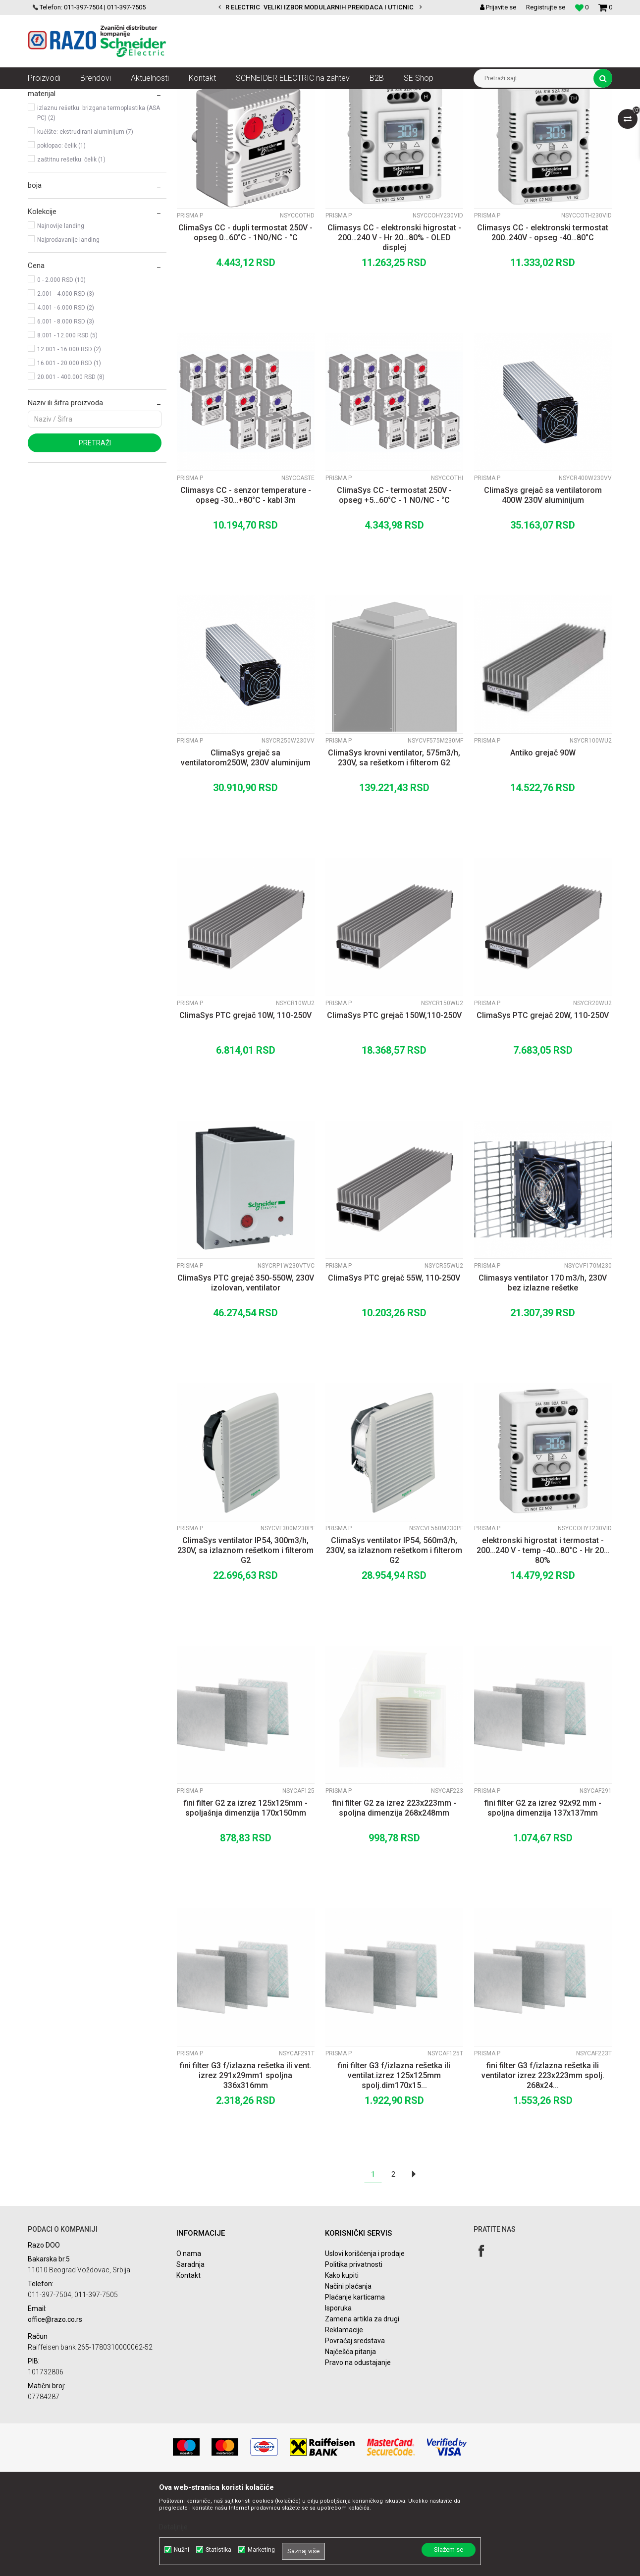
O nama (188, 2343)
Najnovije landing (60, 315)
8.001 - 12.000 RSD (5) (67, 424)
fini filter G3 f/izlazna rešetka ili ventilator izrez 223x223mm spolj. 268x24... (542, 2164)
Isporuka (338, 2397)
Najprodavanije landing (68, 328)
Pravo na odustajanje (358, 2452)
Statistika (218, 2549)
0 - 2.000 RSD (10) (61, 369)
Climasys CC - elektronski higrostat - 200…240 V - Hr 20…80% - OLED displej (394, 326)
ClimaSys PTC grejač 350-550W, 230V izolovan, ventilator (245, 1372)
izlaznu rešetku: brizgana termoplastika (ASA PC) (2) (98, 202)
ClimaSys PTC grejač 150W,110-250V (394, 1104)
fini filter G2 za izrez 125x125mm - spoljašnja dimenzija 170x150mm (246, 1897)
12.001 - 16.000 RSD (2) (69, 438)
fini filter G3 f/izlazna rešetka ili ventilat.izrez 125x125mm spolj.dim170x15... (394, 2164)
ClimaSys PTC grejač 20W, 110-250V (543, 1104)
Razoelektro (44, 96)
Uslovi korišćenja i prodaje (365, 2343)
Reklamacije (344, 2419)
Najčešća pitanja (350, 2441)
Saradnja (190, 2354)
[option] (320, 7)
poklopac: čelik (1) (61, 234)
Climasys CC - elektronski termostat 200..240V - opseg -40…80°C (542, 321)
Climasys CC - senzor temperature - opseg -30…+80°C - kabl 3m (245, 584)
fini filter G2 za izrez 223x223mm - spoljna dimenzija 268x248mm (394, 1897)
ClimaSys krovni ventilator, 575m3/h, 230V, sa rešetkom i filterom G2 (394, 847)
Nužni (181, 2549)
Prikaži (509, 114)
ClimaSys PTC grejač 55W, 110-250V (394, 1367)
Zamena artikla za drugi (362, 2408)
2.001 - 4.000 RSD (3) (65, 382)
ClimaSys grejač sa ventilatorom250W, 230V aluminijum (246, 847)
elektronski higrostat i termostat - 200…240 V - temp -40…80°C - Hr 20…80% (543, 1639)
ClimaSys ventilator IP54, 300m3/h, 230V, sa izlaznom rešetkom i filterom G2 (245, 1639)
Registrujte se (545, 7)
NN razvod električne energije (136, 96)
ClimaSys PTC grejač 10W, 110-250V (245, 1104)
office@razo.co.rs (55, 2409)
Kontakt (188, 2364)
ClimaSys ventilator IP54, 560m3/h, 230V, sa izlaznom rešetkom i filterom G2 (394, 1639)
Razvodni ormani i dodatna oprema (234, 96)
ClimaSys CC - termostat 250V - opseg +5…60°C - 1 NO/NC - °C (394, 584)
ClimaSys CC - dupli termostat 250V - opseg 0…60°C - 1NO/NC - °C (245, 321)
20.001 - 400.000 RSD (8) (71, 466)
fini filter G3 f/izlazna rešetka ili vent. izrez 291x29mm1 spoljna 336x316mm (246, 2164)
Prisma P (49, 140)
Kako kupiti (342, 2364)
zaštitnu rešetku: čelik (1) (71, 248)
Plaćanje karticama (355, 2386)
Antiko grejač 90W (543, 842)
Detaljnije (173, 2526)
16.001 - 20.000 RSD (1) (69, 452)
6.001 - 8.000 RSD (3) (65, 410)
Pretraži (95, 532)
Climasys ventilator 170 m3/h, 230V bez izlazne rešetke (543, 1372)
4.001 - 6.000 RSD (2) (65, 396)
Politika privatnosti (353, 2354)
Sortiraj (351, 114)
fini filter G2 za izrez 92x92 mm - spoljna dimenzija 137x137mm (542, 1897)
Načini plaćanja (348, 2375)
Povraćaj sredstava (355, 2430)
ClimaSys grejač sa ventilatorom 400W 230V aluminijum (543, 584)
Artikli (78, 96)
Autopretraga (309, 114)
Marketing (261, 2549)
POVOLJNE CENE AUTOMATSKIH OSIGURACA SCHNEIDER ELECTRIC (326, 7)
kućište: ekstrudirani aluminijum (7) (85, 220)
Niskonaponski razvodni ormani (335, 96)
